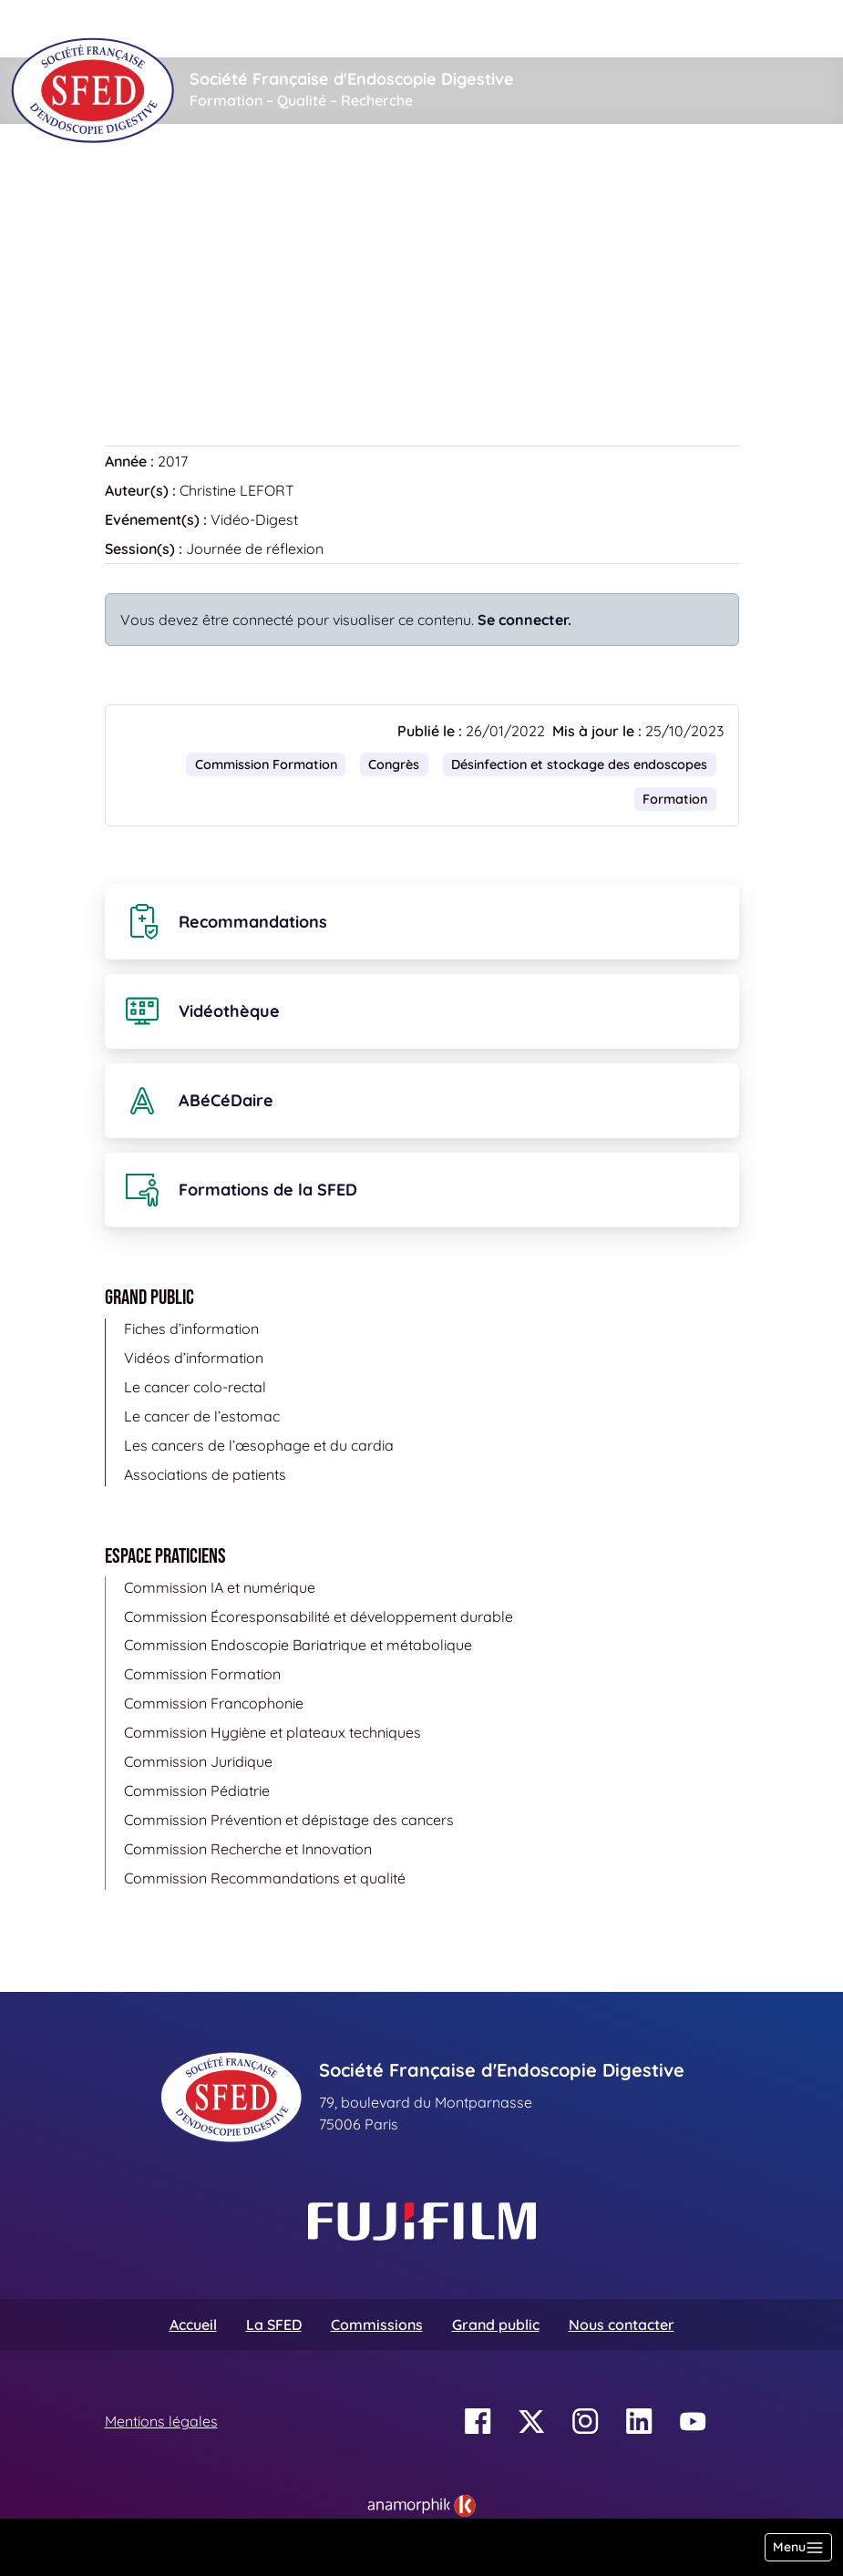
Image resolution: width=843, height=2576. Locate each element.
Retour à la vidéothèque (197, 354)
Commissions (377, 2324)
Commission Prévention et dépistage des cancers (289, 1820)
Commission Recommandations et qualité (265, 1878)
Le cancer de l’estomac (202, 1416)
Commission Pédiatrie (197, 1790)
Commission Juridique (198, 1761)
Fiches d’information (191, 1328)
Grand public (496, 2324)
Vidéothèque (226, 178)
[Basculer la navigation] (798, 2547)
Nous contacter (621, 2324)
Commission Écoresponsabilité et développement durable (318, 1616)
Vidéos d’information (193, 1358)
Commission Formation (266, 764)
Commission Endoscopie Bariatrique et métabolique (298, 1645)
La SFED (274, 2324)
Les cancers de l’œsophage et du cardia (259, 1445)
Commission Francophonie (213, 1703)
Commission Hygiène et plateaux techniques (272, 1732)
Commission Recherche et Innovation (248, 1849)
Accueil (133, 178)
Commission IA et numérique (219, 1587)
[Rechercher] (385, 28)
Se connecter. (524, 620)
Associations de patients (205, 1474)
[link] (421, 2506)
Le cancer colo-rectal (195, 1387)
